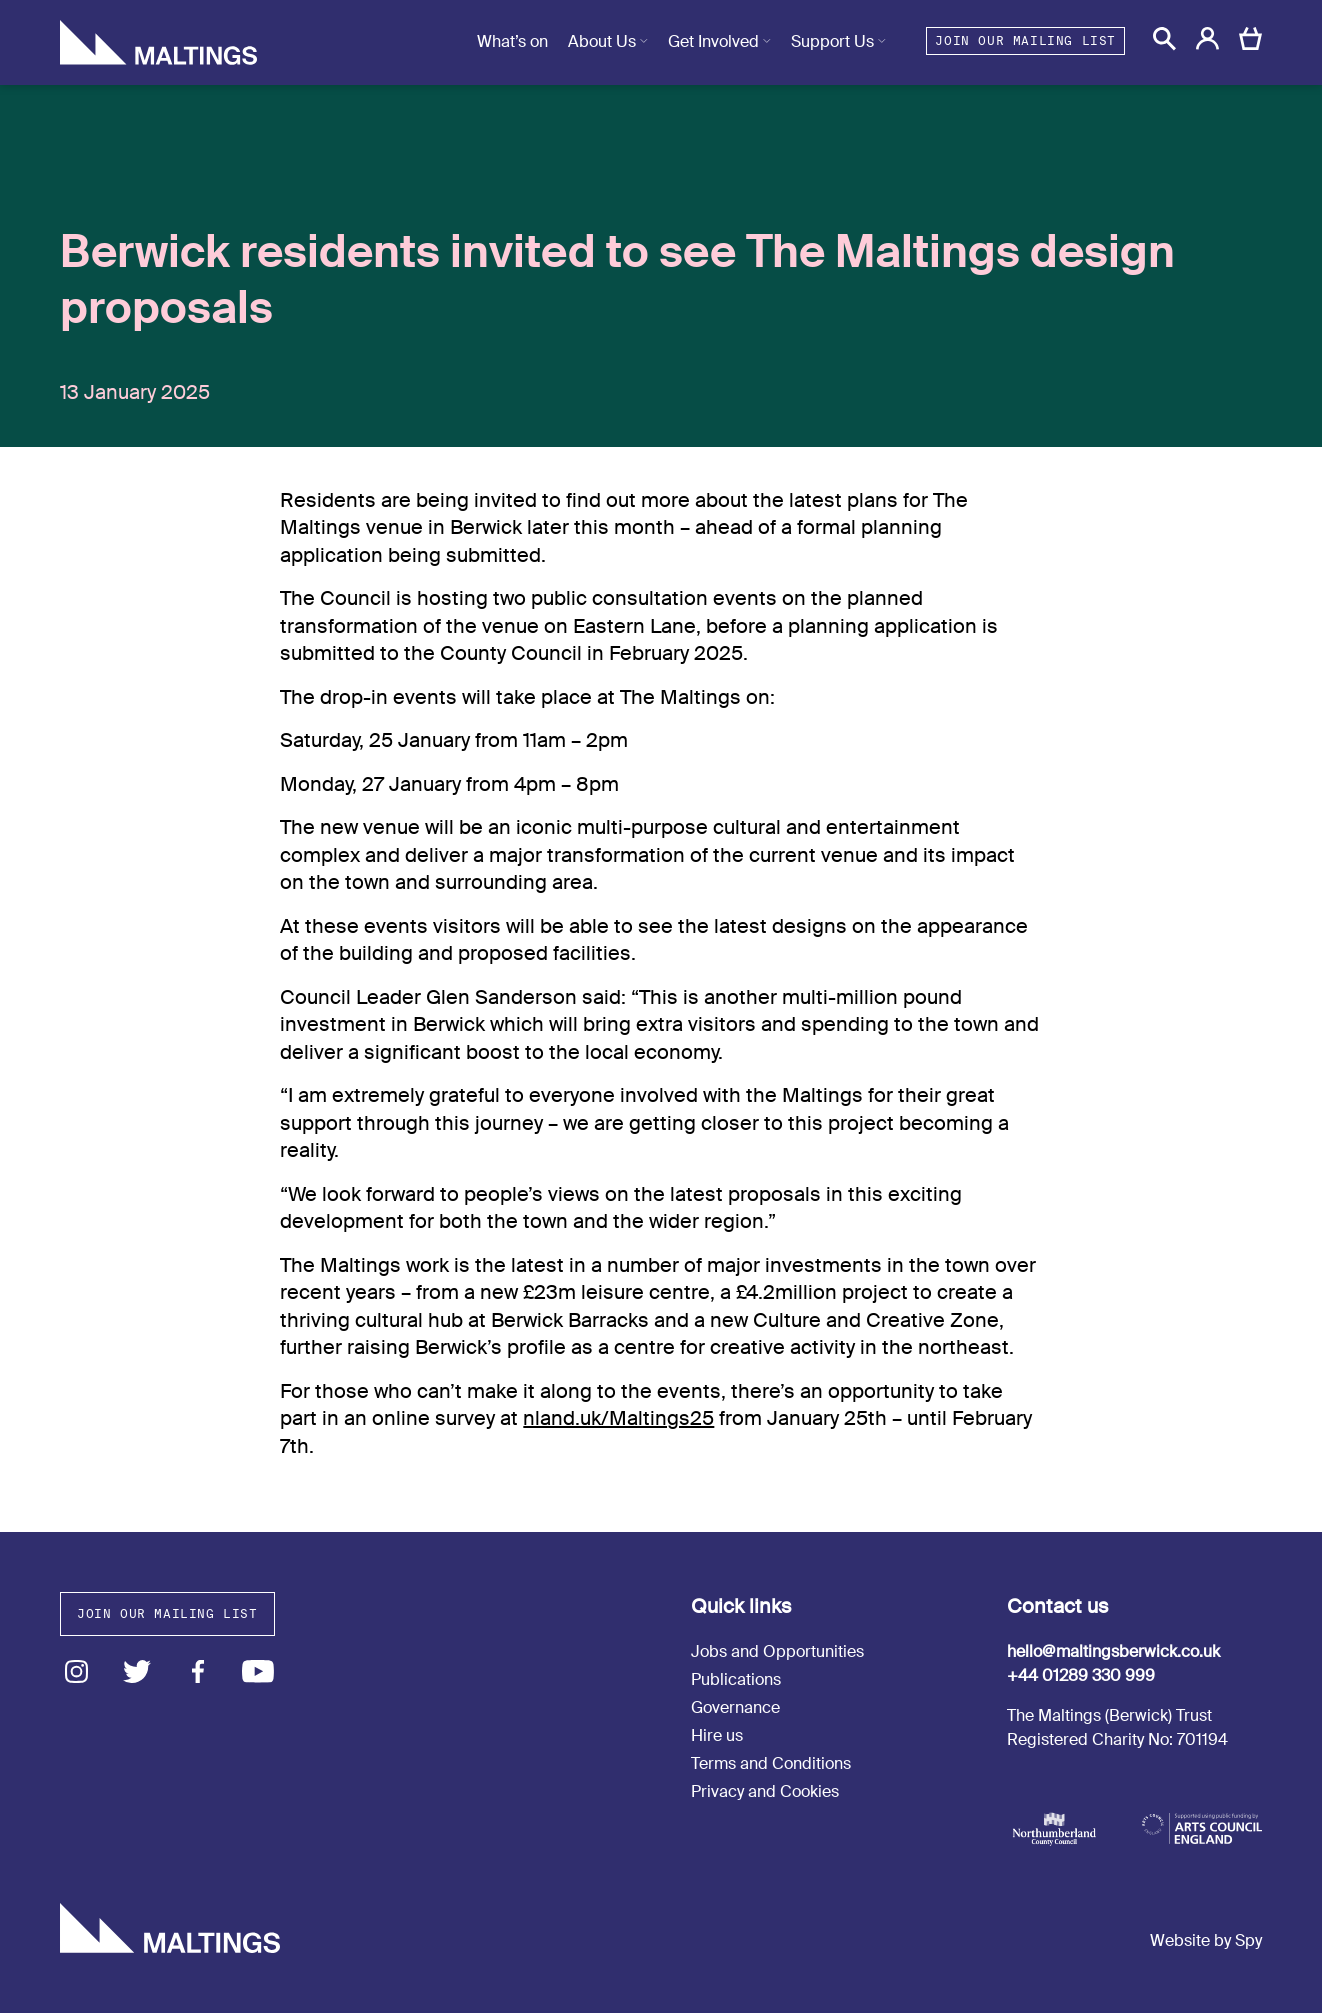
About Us (602, 41)
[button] (1164, 38)
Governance (735, 1707)
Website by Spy (1206, 1940)
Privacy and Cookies (765, 1791)
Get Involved (713, 41)
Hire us (717, 1735)
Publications (736, 1679)
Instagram (76, 1671)
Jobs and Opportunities (777, 1651)
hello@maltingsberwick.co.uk (1113, 1651)
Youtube (258, 1671)
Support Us (832, 41)
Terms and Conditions (771, 1763)
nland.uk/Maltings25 (618, 1418)
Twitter (137, 1671)
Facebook (197, 1671)
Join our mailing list (1025, 40)
